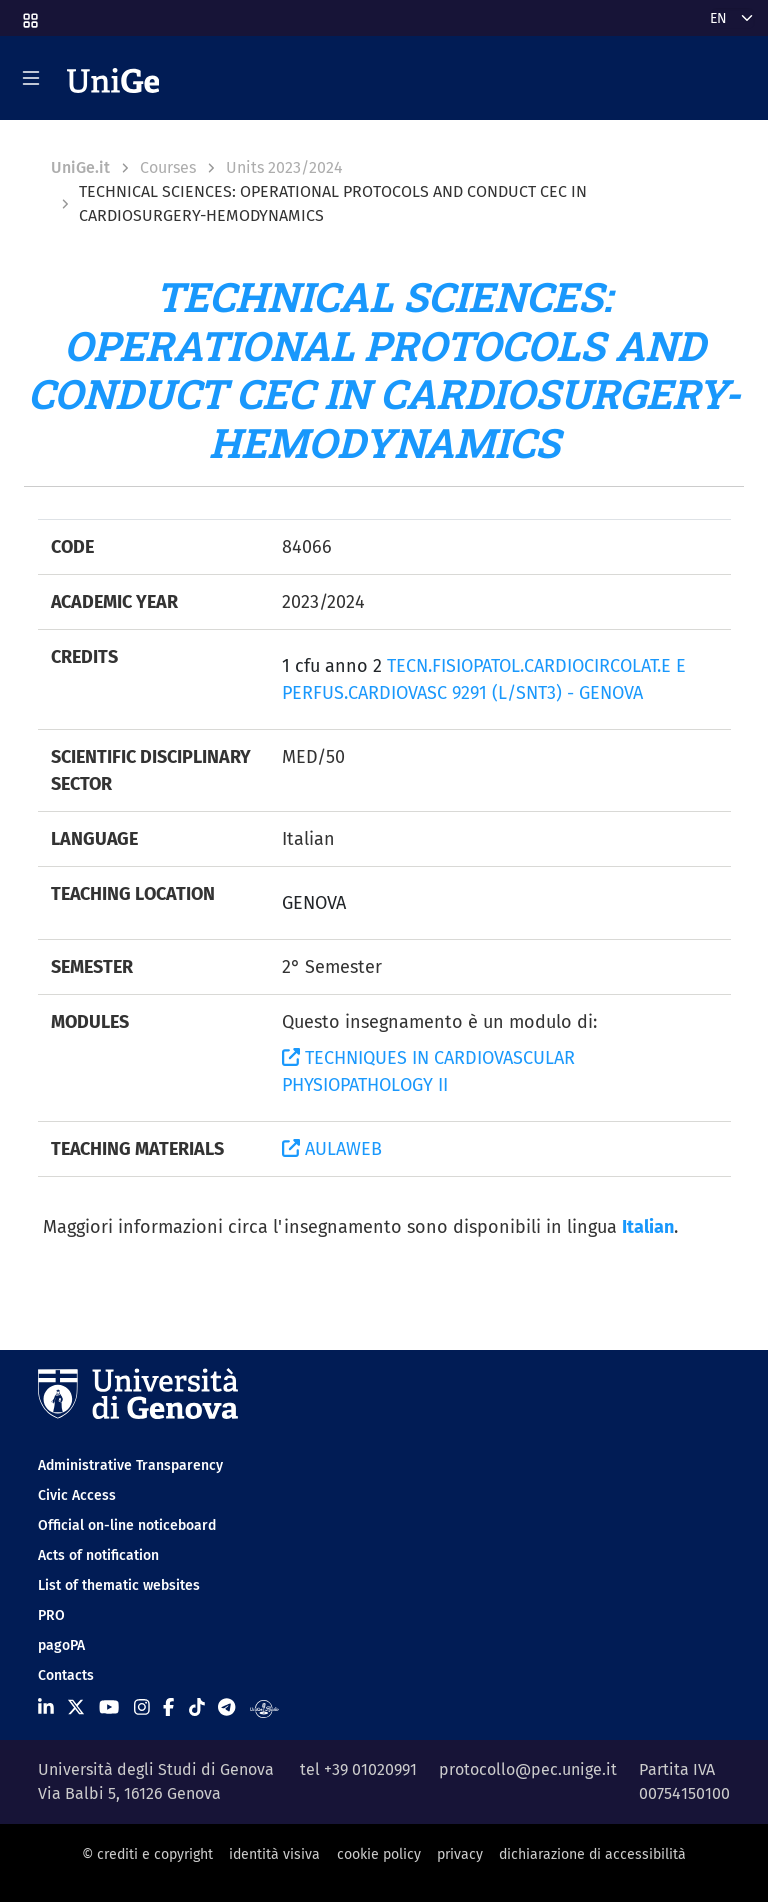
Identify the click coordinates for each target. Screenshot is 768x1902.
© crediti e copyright (147, 1854)
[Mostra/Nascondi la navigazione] (31, 78)
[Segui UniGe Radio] (264, 1708)
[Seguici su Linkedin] (46, 1708)
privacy (460, 1854)
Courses (168, 167)
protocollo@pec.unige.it (528, 1769)
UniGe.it (80, 167)
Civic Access (77, 1495)
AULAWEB (332, 1149)
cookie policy (379, 1854)
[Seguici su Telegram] (226, 1708)
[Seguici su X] (76, 1708)
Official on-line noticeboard (127, 1525)
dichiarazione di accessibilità (592, 1854)
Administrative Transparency (130, 1465)
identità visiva (274, 1854)
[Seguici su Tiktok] (197, 1708)
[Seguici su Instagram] (142, 1708)
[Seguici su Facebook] (168, 1708)
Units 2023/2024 (284, 167)
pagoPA (61, 1645)
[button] (29, 14)
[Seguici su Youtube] (109, 1708)
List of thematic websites (119, 1585)
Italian (648, 1227)
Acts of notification (98, 1555)
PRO (51, 1615)
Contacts (66, 1675)
